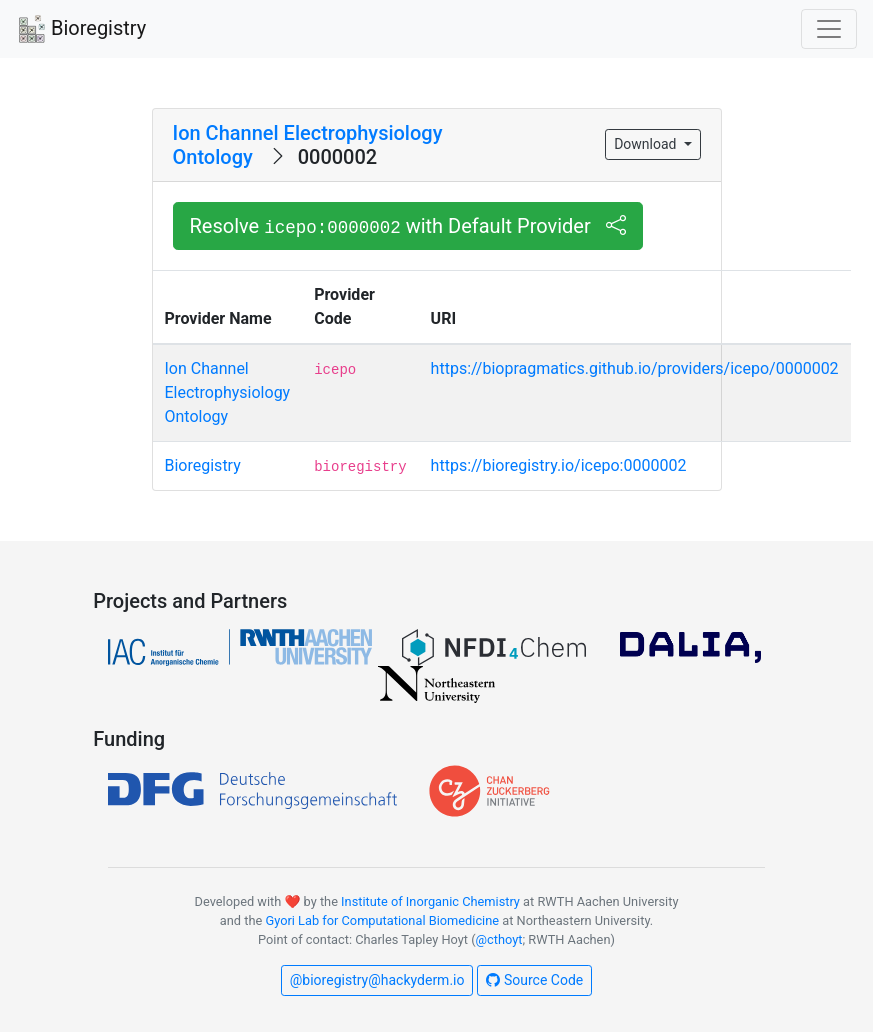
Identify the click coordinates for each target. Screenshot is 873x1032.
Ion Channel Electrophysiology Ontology (228, 392)
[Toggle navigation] (829, 29)
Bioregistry (81, 30)
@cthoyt (499, 939)
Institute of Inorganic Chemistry (430, 901)
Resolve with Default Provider (408, 226)
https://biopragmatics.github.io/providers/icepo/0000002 (635, 368)
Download (647, 144)
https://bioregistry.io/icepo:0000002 (559, 465)
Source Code (534, 980)
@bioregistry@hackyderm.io (377, 980)
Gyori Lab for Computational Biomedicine (382, 920)
